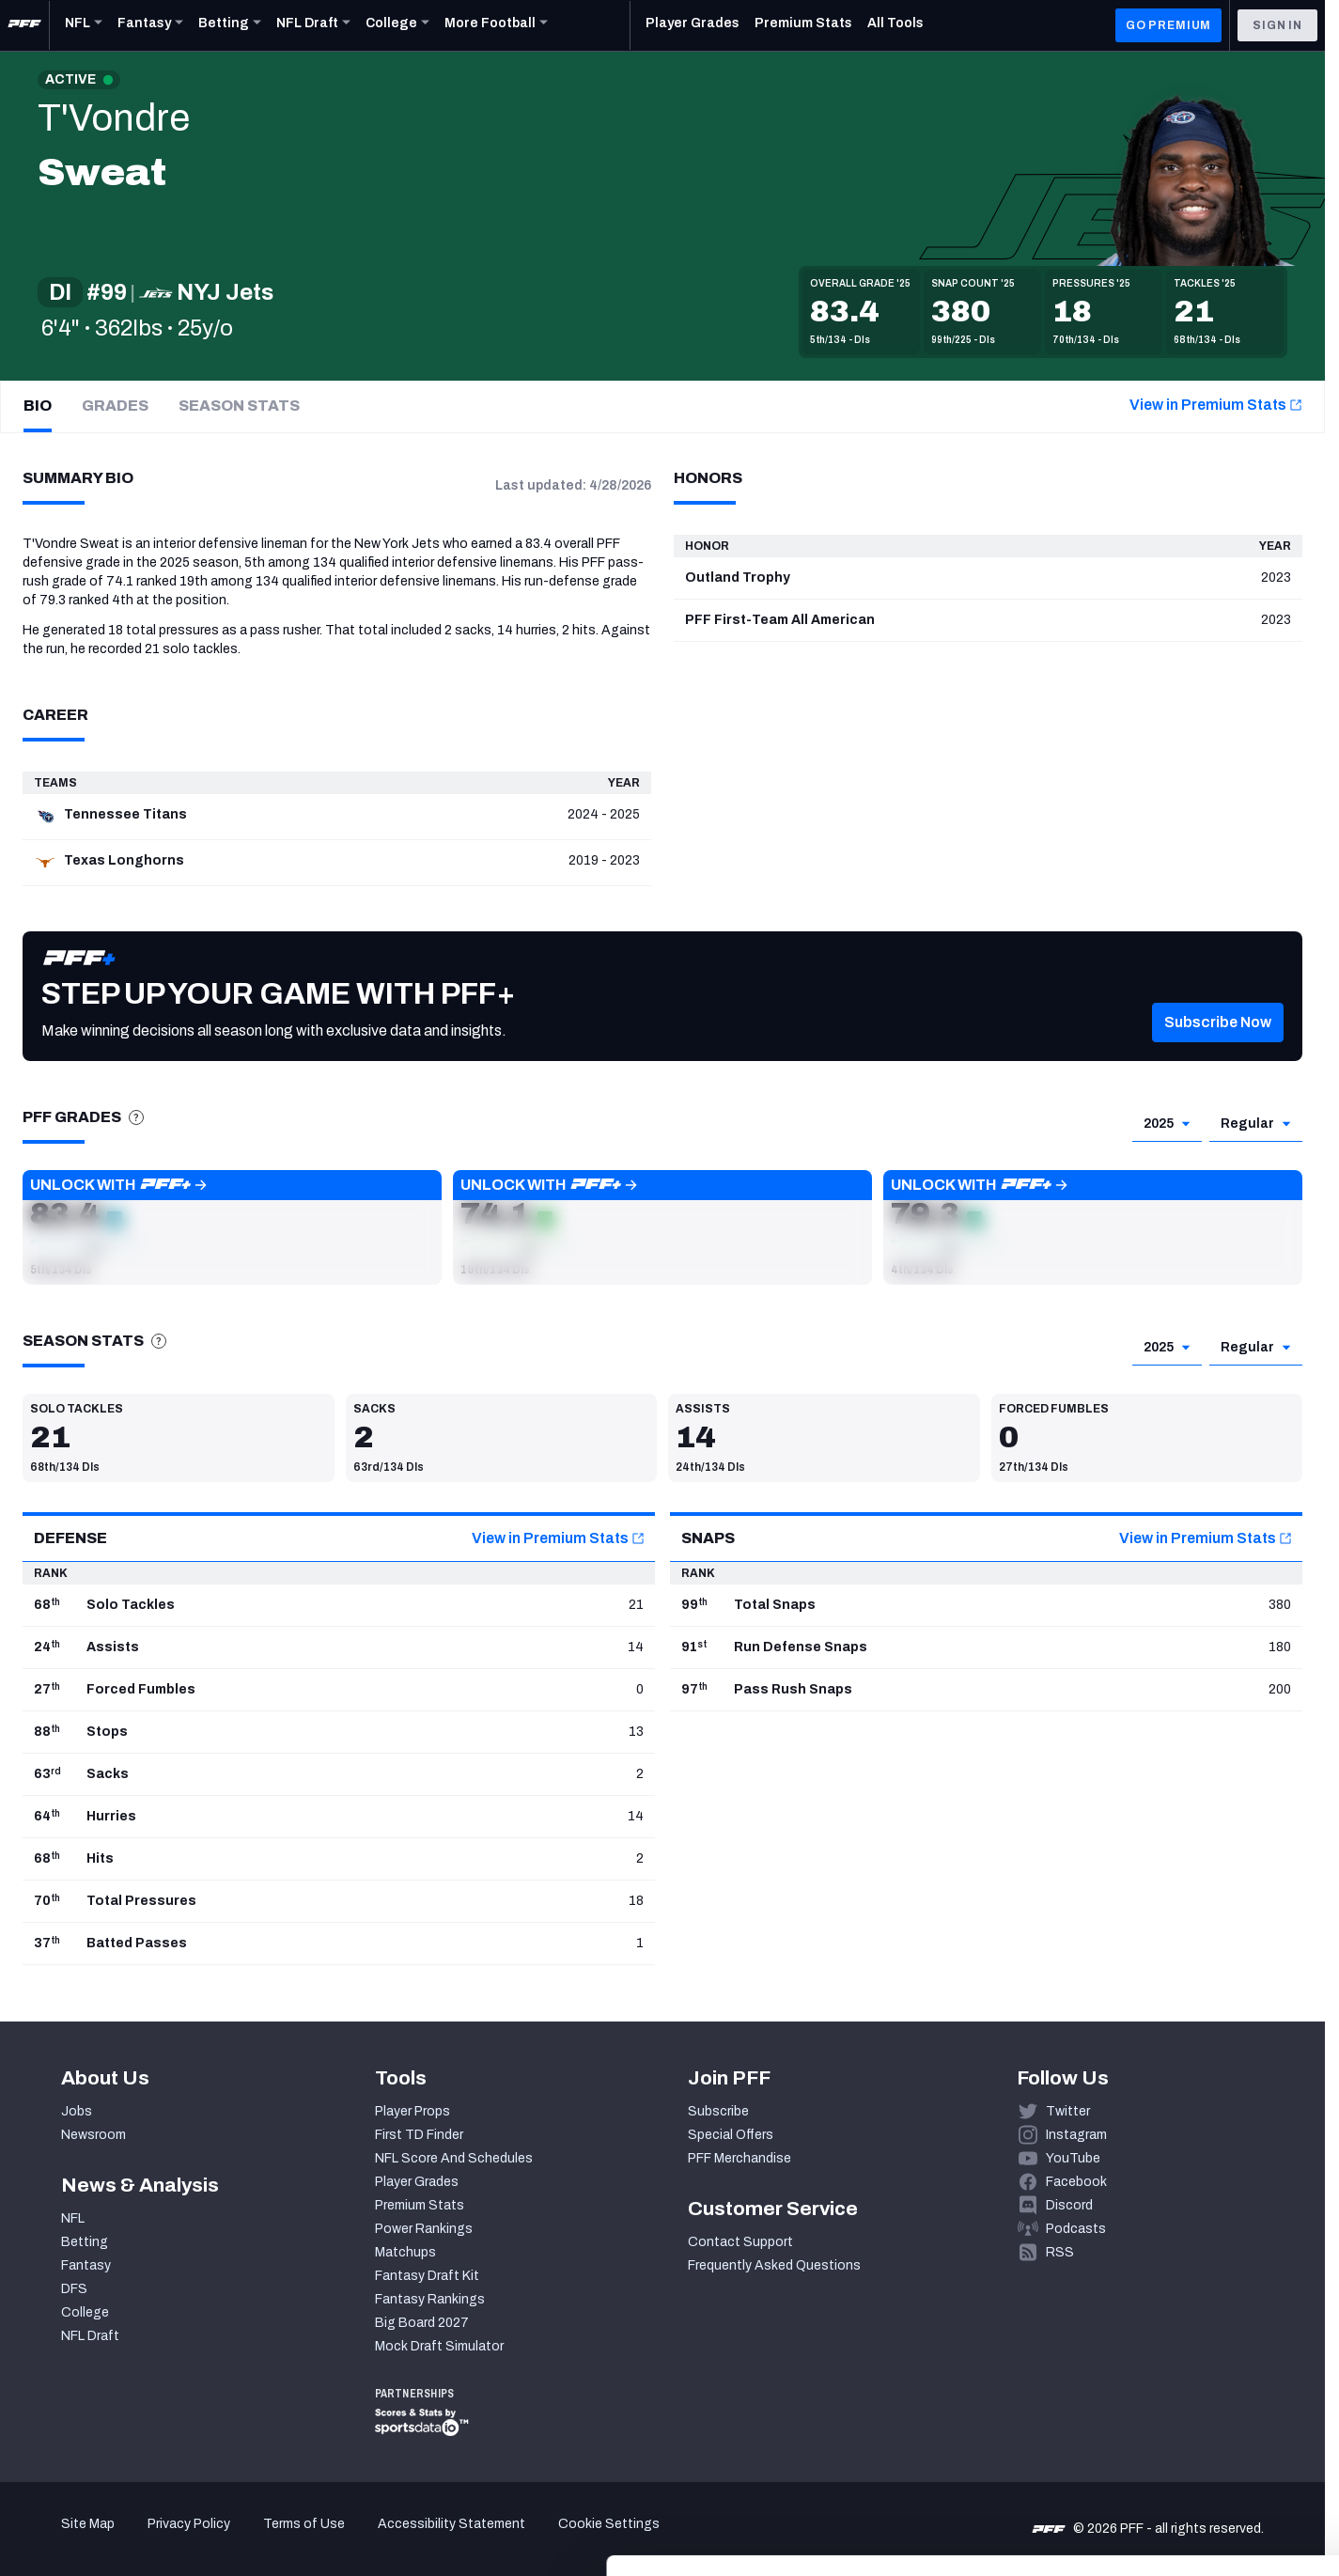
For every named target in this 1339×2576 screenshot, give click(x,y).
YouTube (1073, 2158)
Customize (1183, 2459)
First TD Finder (419, 2135)
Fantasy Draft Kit (427, 2276)
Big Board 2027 (422, 2323)
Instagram (1076, 2135)
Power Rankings (424, 2229)
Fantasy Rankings (430, 2299)
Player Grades (417, 2182)
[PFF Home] (24, 25)
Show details (290, 2539)
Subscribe (718, 2111)
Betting (84, 2242)
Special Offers (730, 2135)
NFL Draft (90, 2336)
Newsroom (93, 2135)
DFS (74, 2289)
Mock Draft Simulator (439, 2346)
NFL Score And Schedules (454, 2158)
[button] (1218, 1045)
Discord (1069, 2205)
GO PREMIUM (1168, 25)
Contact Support (740, 2242)
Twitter (1068, 2111)
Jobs (76, 2111)
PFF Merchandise (739, 2158)
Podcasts (1076, 2229)
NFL (73, 2218)
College (85, 2312)
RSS (1060, 2252)
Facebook (1076, 2182)
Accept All (1182, 2404)
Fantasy (86, 2265)
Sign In (1277, 25)
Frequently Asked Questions (774, 2265)
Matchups (405, 2252)
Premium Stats (419, 2205)
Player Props (412, 2111)
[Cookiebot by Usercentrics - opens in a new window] (121, 2539)
